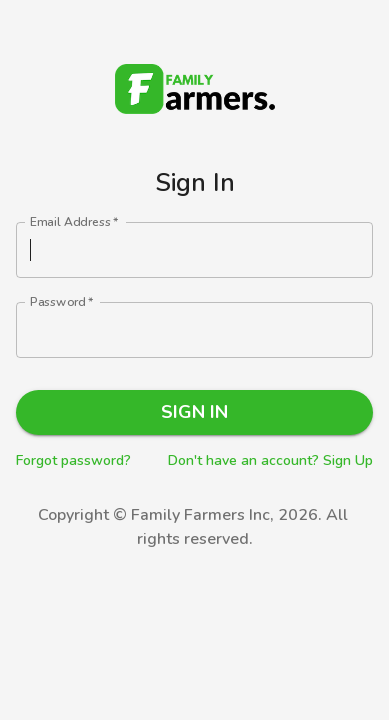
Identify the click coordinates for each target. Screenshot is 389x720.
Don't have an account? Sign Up (270, 460)
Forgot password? (73, 460)
